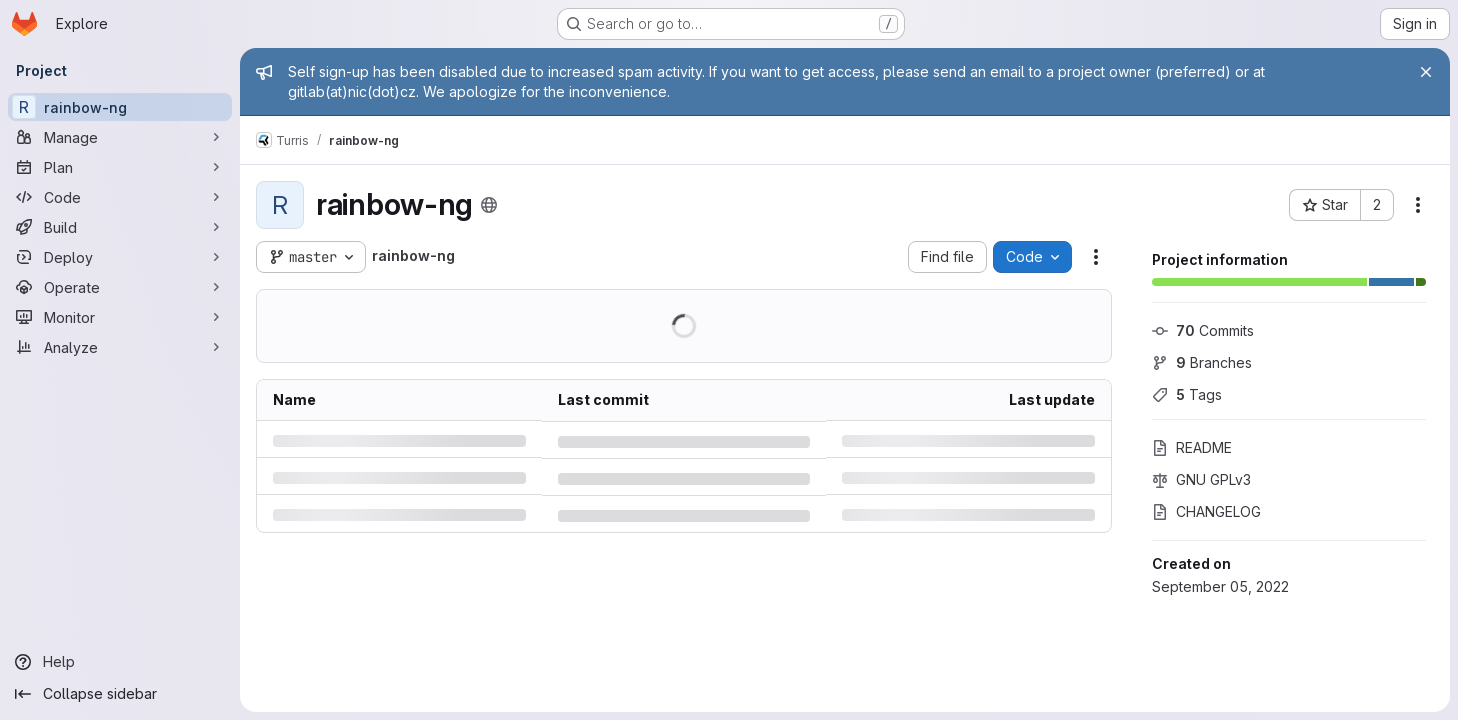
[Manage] (120, 137)
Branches (1202, 362)
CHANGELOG (1206, 511)
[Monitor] (120, 317)
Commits (1203, 330)
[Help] (120, 662)
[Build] (120, 227)
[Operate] (120, 287)
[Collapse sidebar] (120, 694)
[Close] (1426, 72)
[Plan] (120, 167)
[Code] (120, 197)
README (1192, 447)
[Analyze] (120, 347)
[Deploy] (120, 257)
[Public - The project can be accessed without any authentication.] (489, 205)
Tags (1187, 394)
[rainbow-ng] (120, 107)
